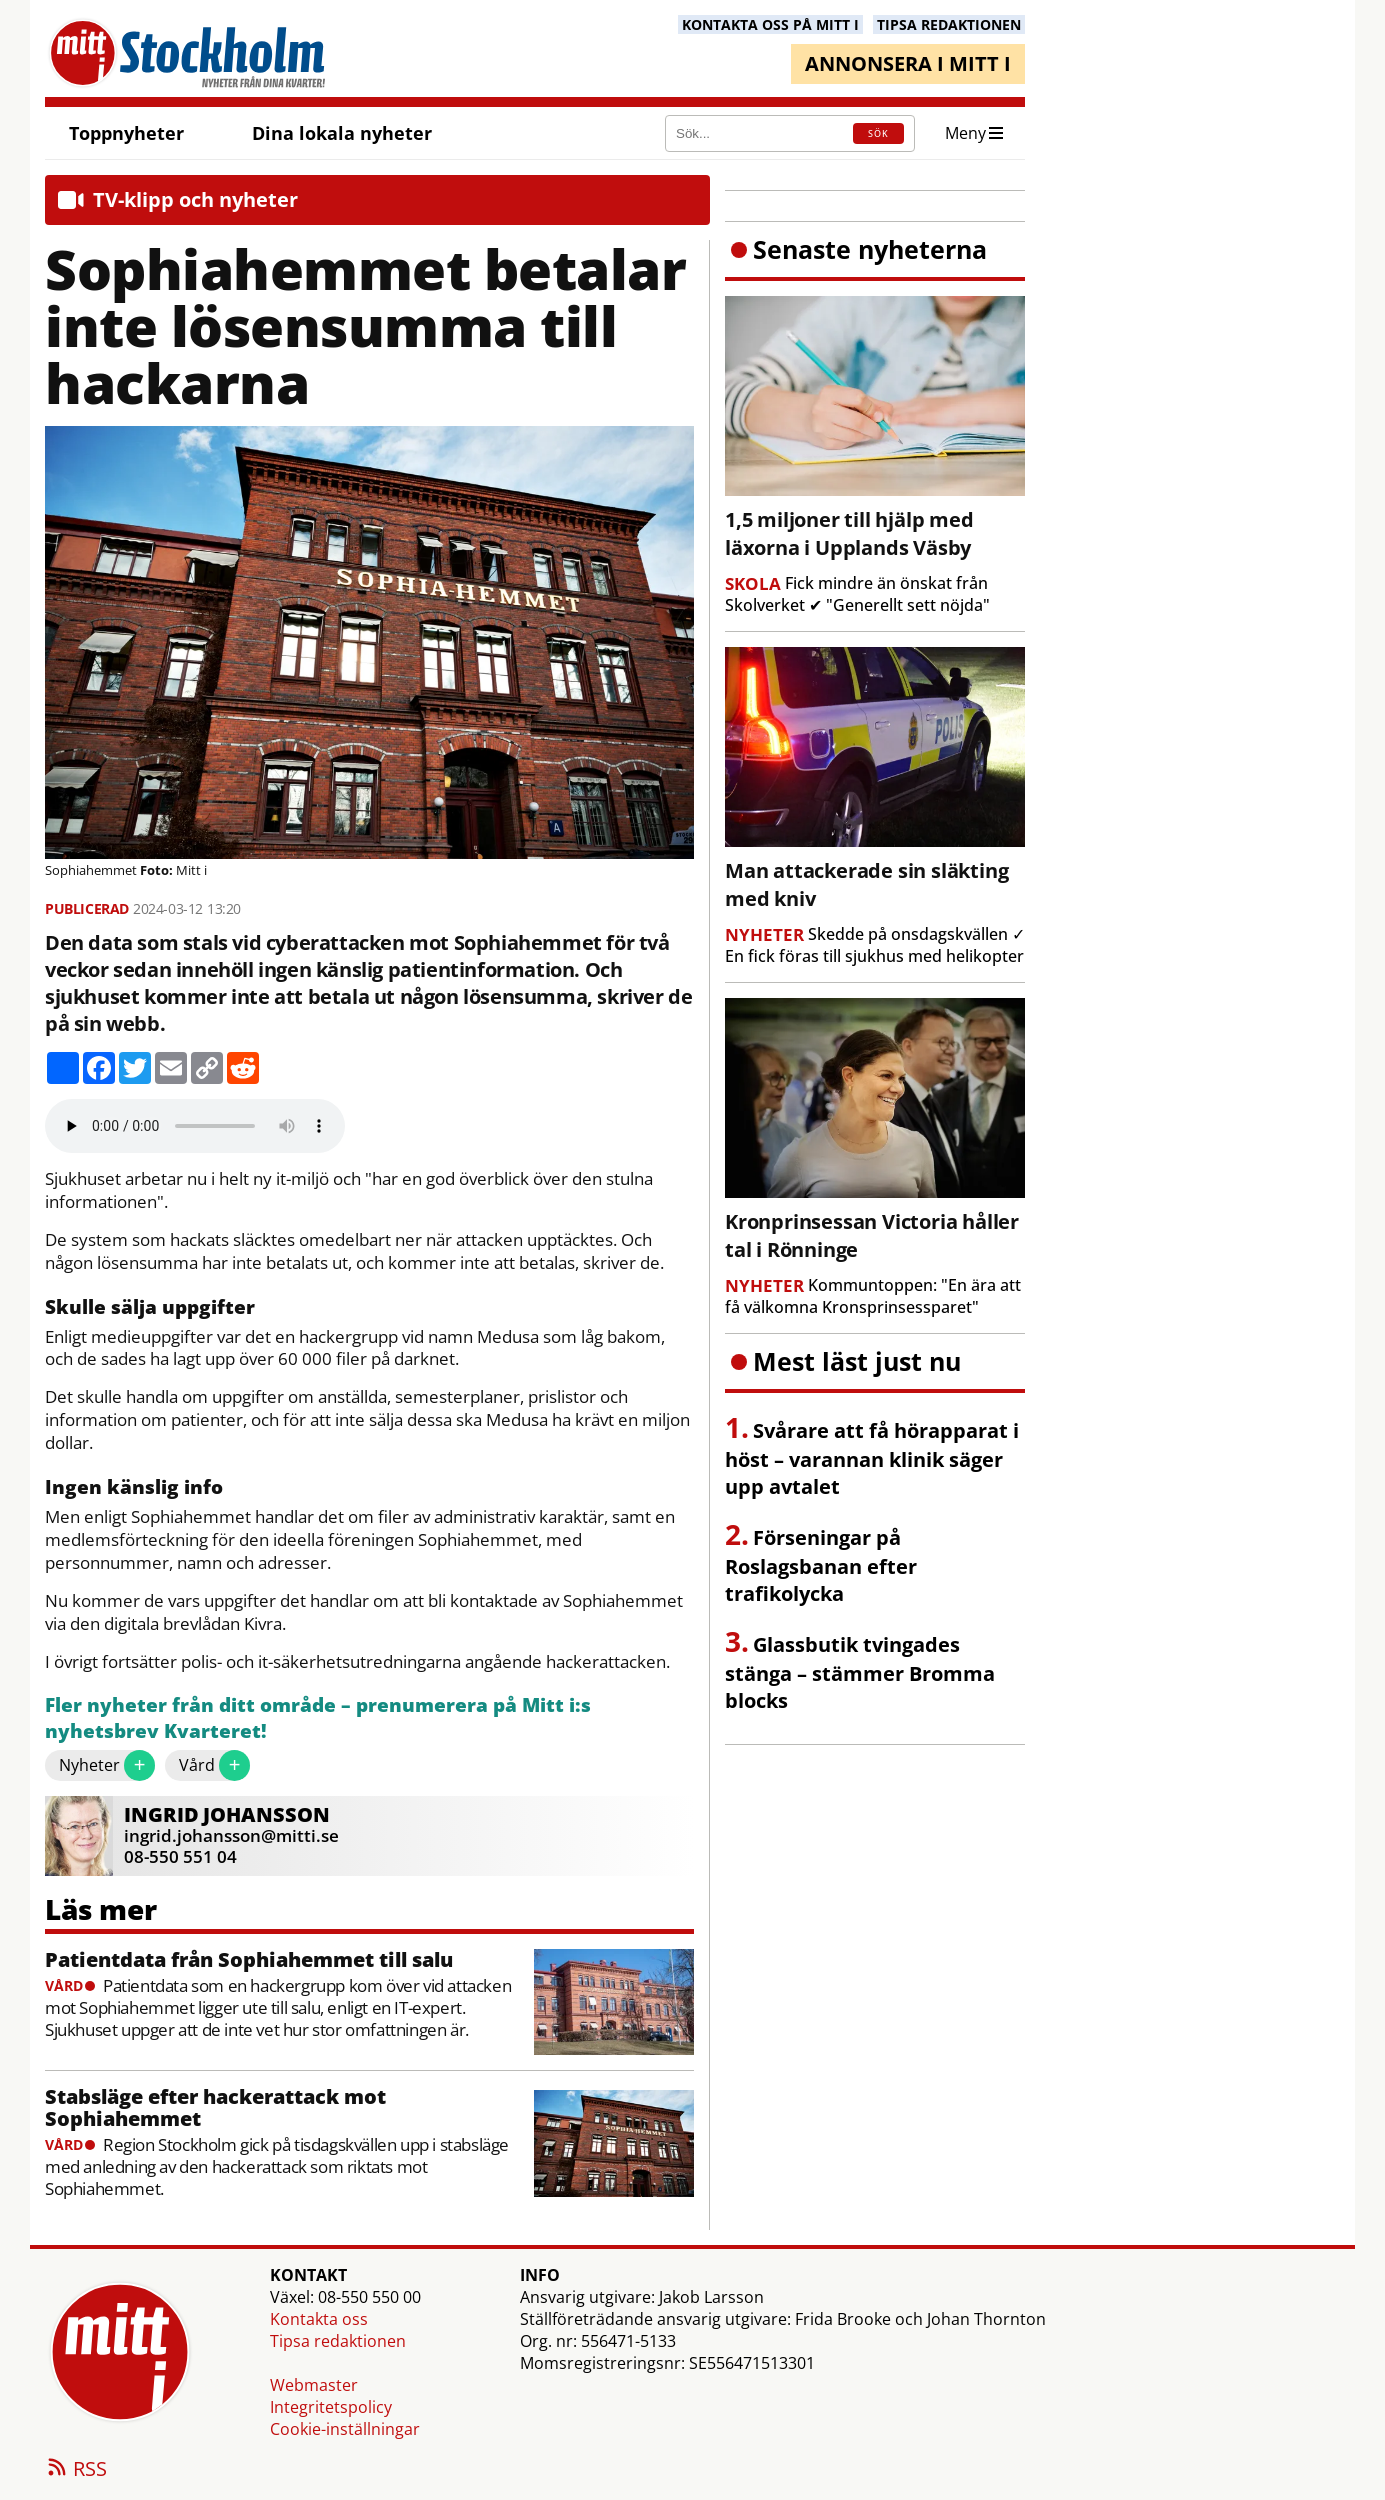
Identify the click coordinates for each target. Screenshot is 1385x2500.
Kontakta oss (319, 2319)
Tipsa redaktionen (338, 2341)
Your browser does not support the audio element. (195, 1126)
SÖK (878, 133)
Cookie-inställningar (345, 2429)
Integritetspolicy (331, 2407)
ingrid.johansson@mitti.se (231, 1835)
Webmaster (314, 2385)
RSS (76, 2470)
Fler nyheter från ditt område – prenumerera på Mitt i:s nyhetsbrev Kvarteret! (318, 1718)
